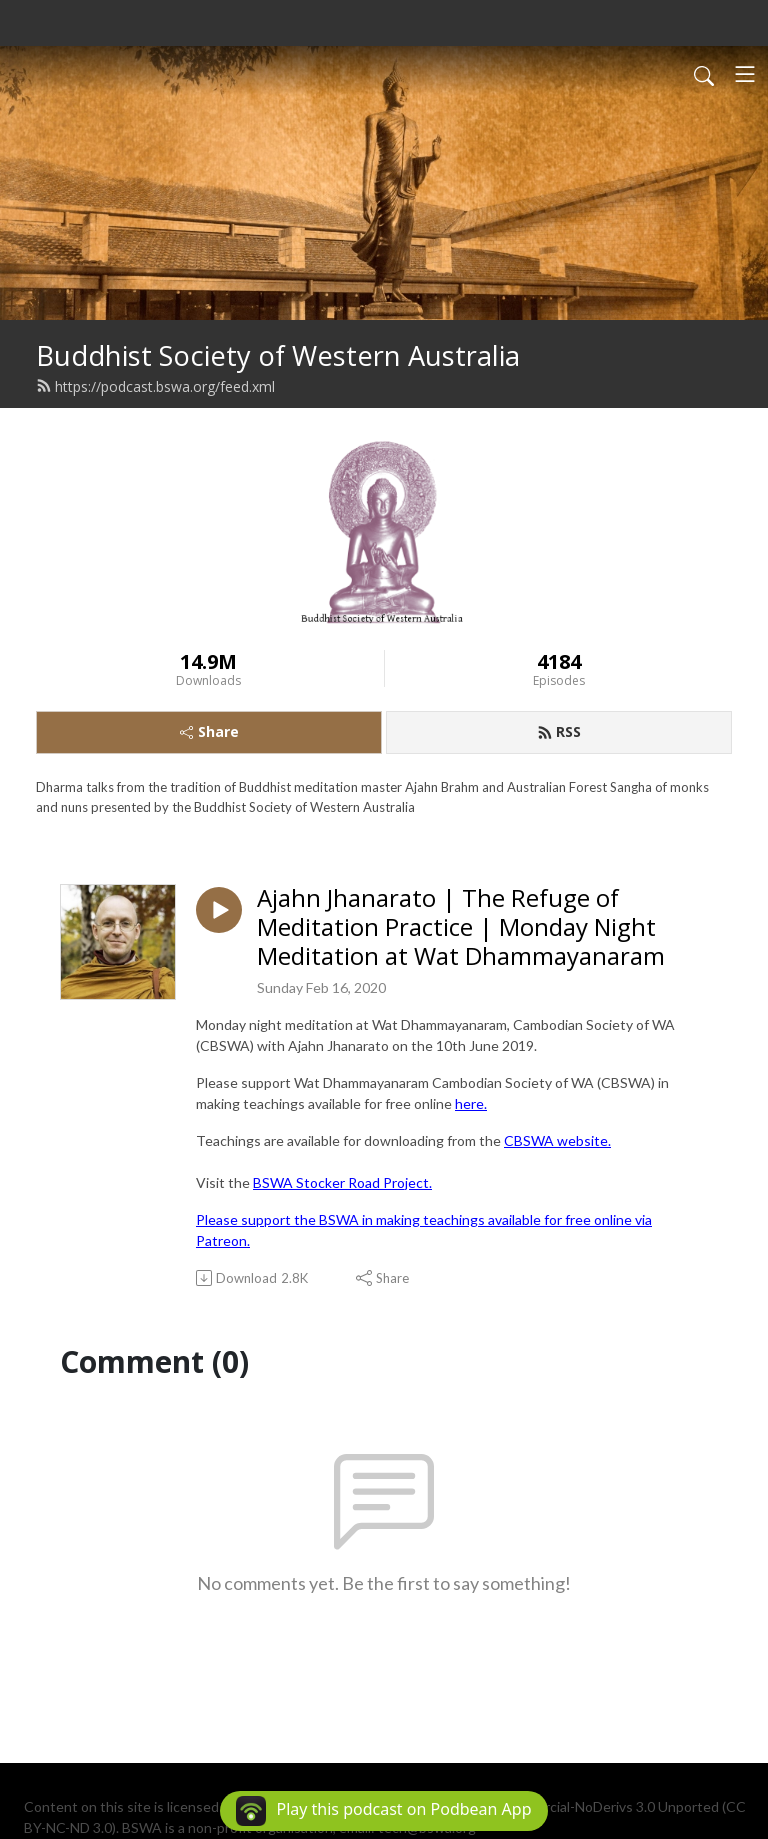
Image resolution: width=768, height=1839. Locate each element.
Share (209, 731)
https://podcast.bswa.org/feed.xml (155, 386)
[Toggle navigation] (745, 74)
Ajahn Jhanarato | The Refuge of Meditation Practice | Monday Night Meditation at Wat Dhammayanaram (461, 927)
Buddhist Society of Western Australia (278, 355)
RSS (559, 731)
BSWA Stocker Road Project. (342, 1182)
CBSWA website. (557, 1140)
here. (471, 1103)
